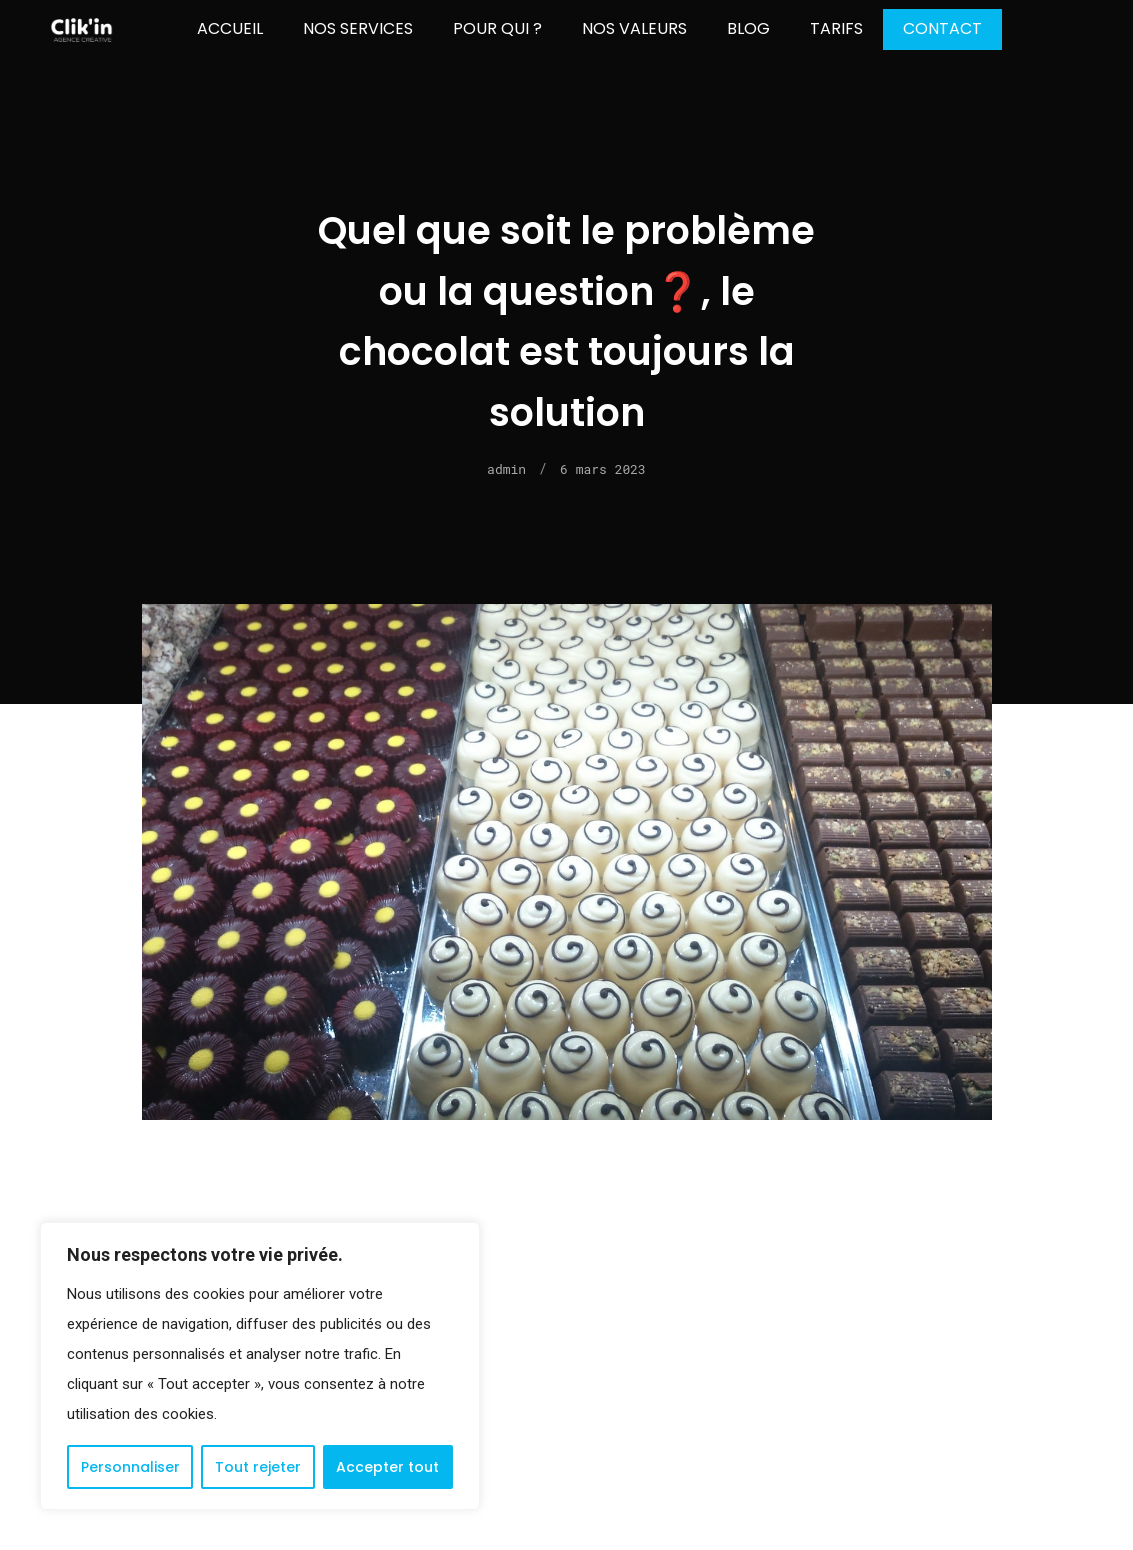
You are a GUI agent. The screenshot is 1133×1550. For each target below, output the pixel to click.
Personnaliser (130, 1467)
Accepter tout (387, 1467)
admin (506, 469)
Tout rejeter (258, 1467)
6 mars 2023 (603, 469)
